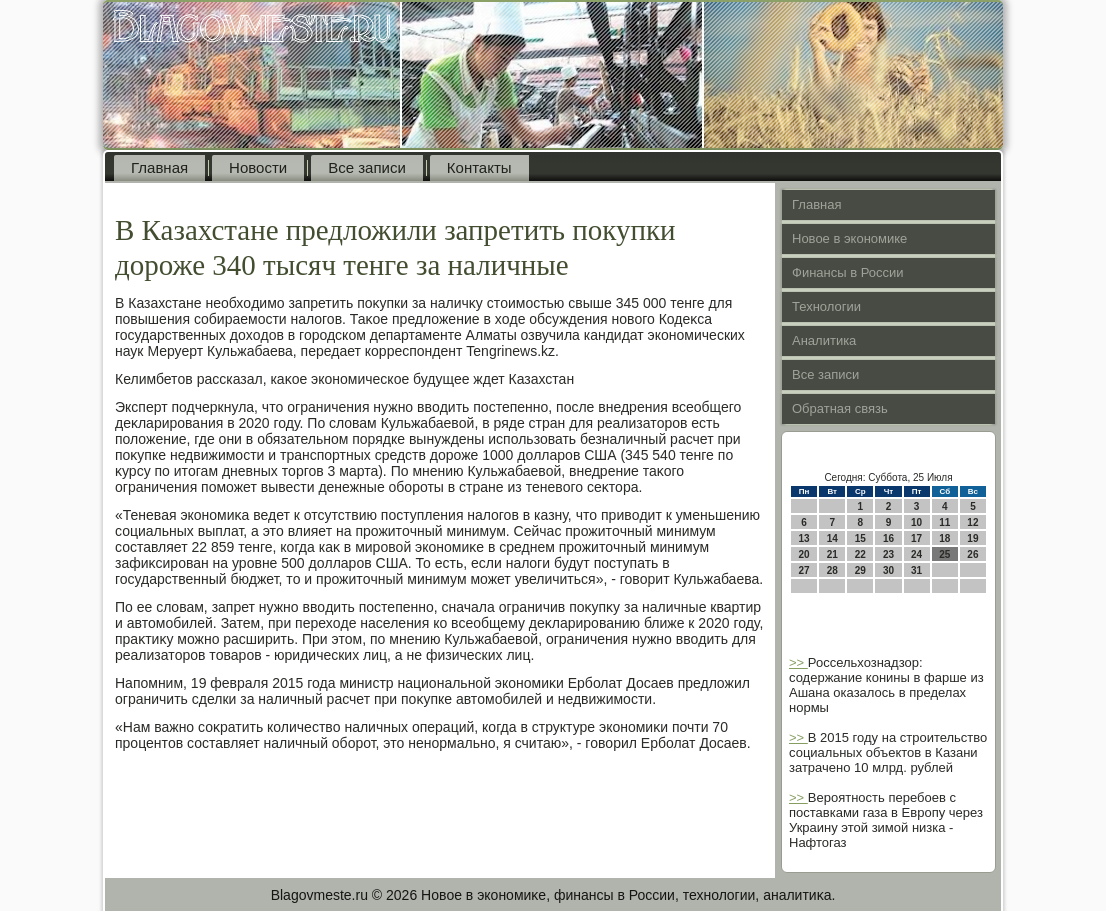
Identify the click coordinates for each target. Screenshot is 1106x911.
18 (944, 538)
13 (804, 538)
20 (804, 554)
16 (888, 538)
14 (832, 538)
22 (860, 554)
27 (804, 570)
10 (916, 522)
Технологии (826, 306)
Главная (159, 167)
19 (972, 538)
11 (944, 522)
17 (916, 538)
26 (972, 554)
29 (860, 570)
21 (832, 554)
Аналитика (824, 340)
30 (888, 570)
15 (860, 538)
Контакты (479, 167)
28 (832, 570)
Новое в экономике (849, 238)
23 (888, 554)
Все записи (367, 167)
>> (798, 662)
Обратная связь (840, 408)
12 (972, 522)
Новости (258, 167)
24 (916, 554)
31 (916, 570)
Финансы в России (848, 272)
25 (944, 554)
